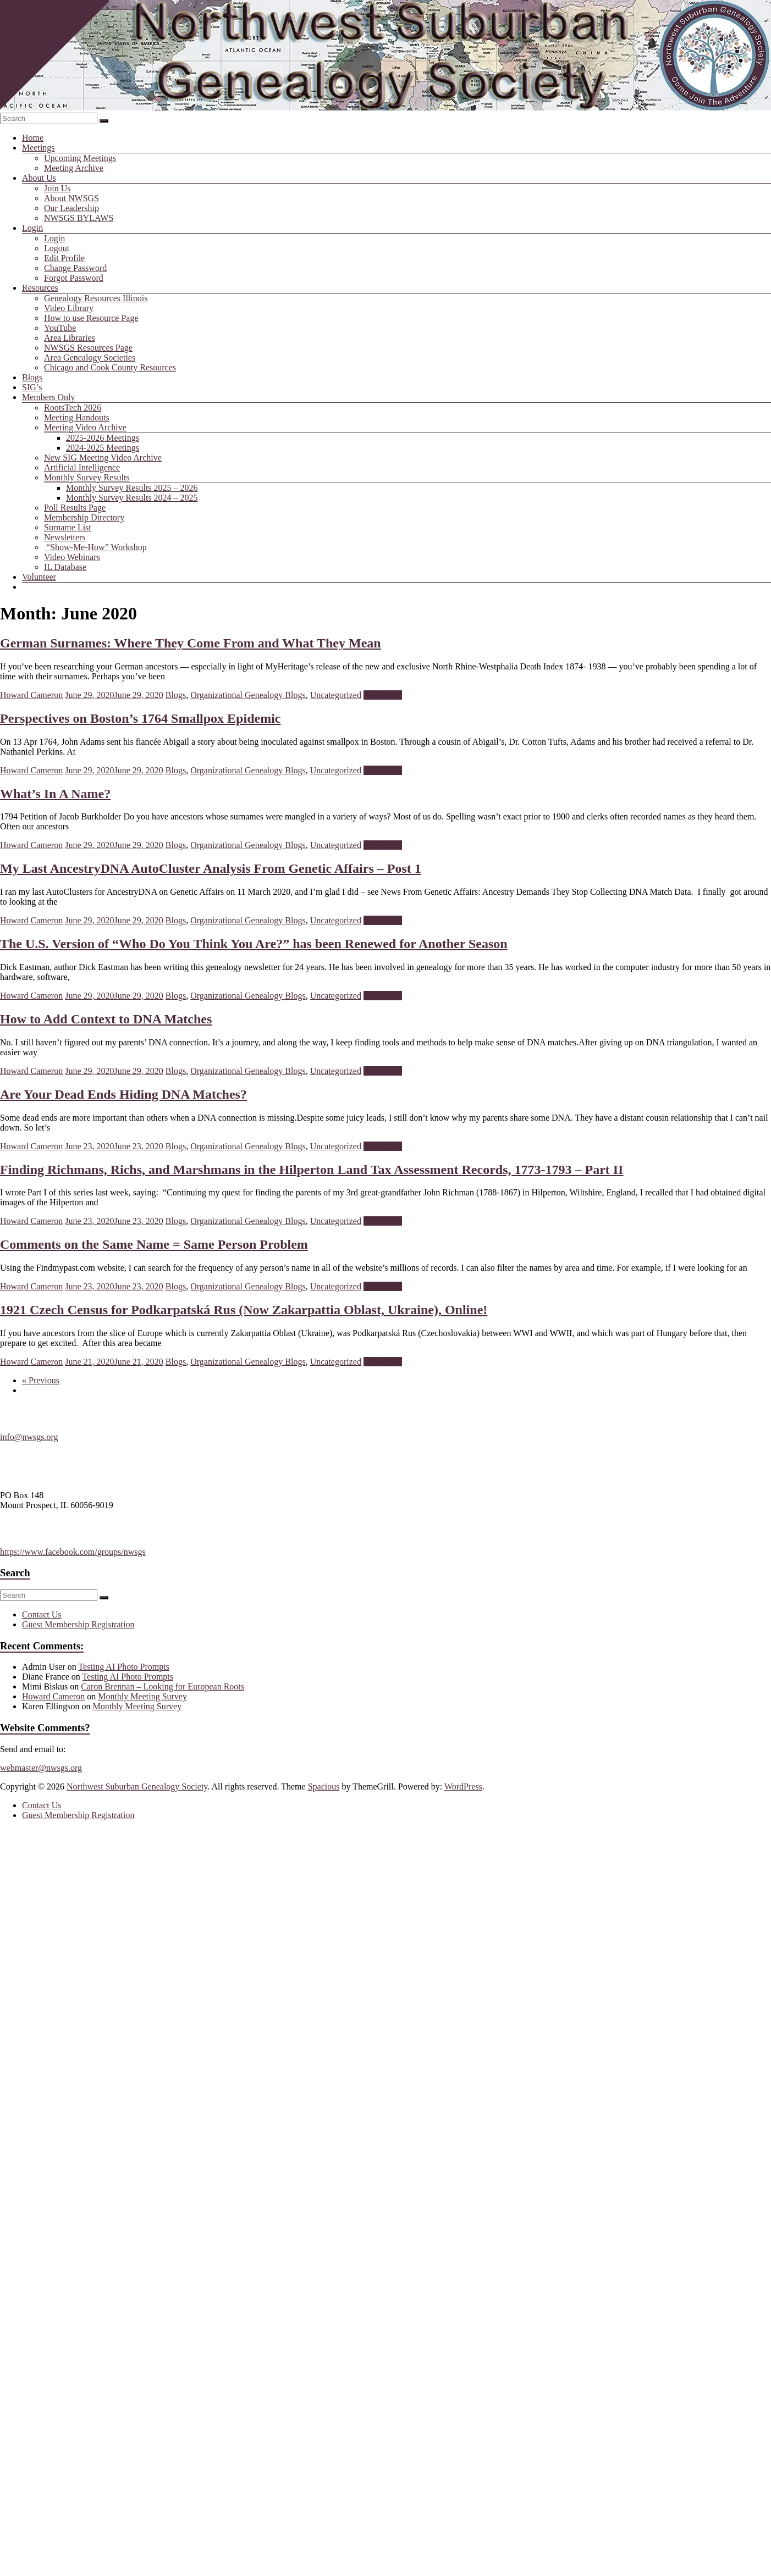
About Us (39, 177)
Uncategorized (335, 695)
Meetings (38, 147)
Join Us (57, 188)
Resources (40, 287)
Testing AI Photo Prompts (123, 1666)
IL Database (65, 567)
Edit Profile (64, 258)
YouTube (60, 328)
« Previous (40, 1380)
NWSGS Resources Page (88, 347)
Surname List (67, 527)
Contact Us (42, 1614)
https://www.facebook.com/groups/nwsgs (73, 1551)
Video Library (68, 308)
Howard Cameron (31, 695)
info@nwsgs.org (29, 1437)
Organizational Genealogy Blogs (247, 695)
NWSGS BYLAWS (78, 218)
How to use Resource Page (91, 318)
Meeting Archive (73, 168)
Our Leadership (71, 208)
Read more (383, 695)
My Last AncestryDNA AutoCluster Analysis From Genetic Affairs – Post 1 (210, 868)
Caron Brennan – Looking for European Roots (162, 1686)
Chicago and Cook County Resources (110, 367)
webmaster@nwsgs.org (41, 1767)
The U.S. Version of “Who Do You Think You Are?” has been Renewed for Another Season (254, 944)
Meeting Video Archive (85, 427)
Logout (56, 248)
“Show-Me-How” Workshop (95, 547)
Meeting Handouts (76, 417)
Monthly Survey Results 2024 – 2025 (132, 497)
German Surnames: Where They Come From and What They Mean (190, 643)
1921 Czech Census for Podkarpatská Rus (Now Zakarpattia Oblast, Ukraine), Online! (243, 1310)
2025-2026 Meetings (102, 437)
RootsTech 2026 (72, 407)
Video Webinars (72, 557)
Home (32, 137)
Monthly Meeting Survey (142, 1696)
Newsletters (65, 537)
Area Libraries (69, 337)
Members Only (48, 397)
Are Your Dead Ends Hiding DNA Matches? (123, 1094)
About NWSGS (71, 198)
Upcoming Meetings (80, 158)
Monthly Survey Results (87, 477)
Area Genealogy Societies (89, 357)
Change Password (75, 268)
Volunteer (39, 576)
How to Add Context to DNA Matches (106, 1019)
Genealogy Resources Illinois (95, 298)
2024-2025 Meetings (102, 447)
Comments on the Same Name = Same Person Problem (154, 1244)
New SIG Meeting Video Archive (103, 457)
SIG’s (32, 387)
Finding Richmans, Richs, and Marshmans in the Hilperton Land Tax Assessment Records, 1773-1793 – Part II (311, 1169)
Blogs (32, 377)
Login (32, 227)
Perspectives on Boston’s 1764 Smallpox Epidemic (140, 718)
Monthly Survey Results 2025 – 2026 (132, 487)
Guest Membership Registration (78, 1624)
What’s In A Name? (55, 793)
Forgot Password (73, 277)
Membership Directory (84, 517)
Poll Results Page (75, 507)
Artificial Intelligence (82, 467)
